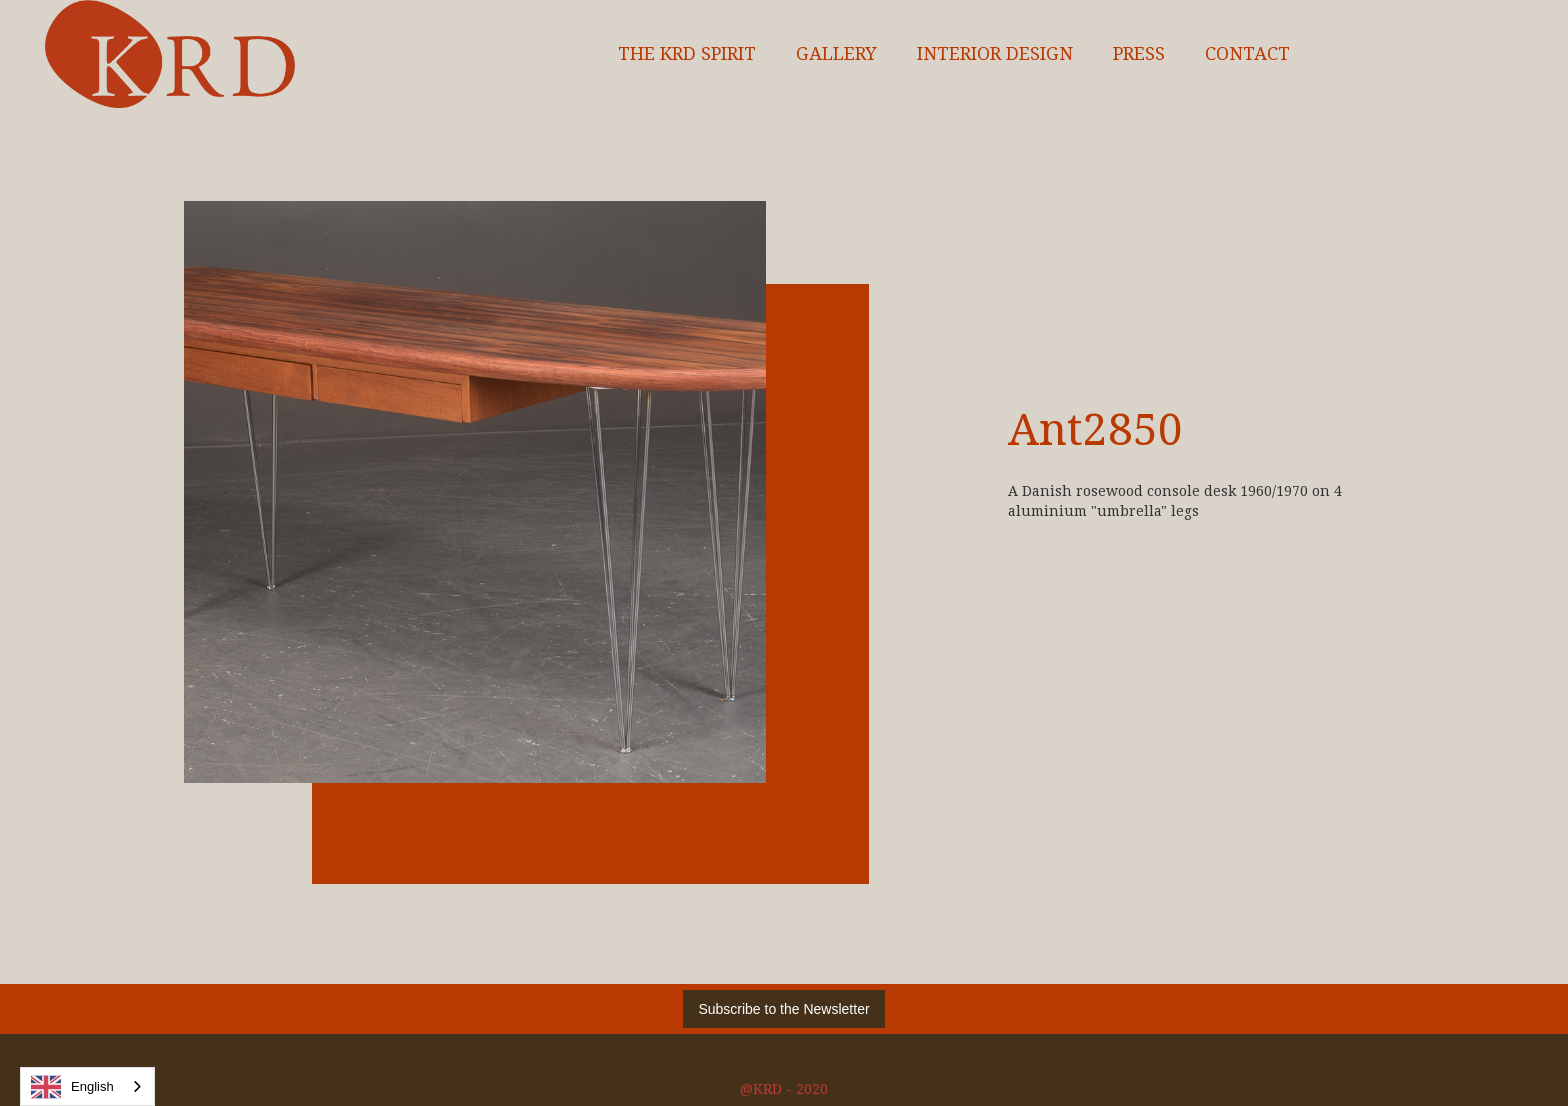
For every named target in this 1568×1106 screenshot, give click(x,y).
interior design (995, 54)
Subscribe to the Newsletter (783, 1009)
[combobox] (87, 1086)
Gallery (836, 54)
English (72, 1087)
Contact (1247, 54)
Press (1139, 54)
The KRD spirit (687, 54)
